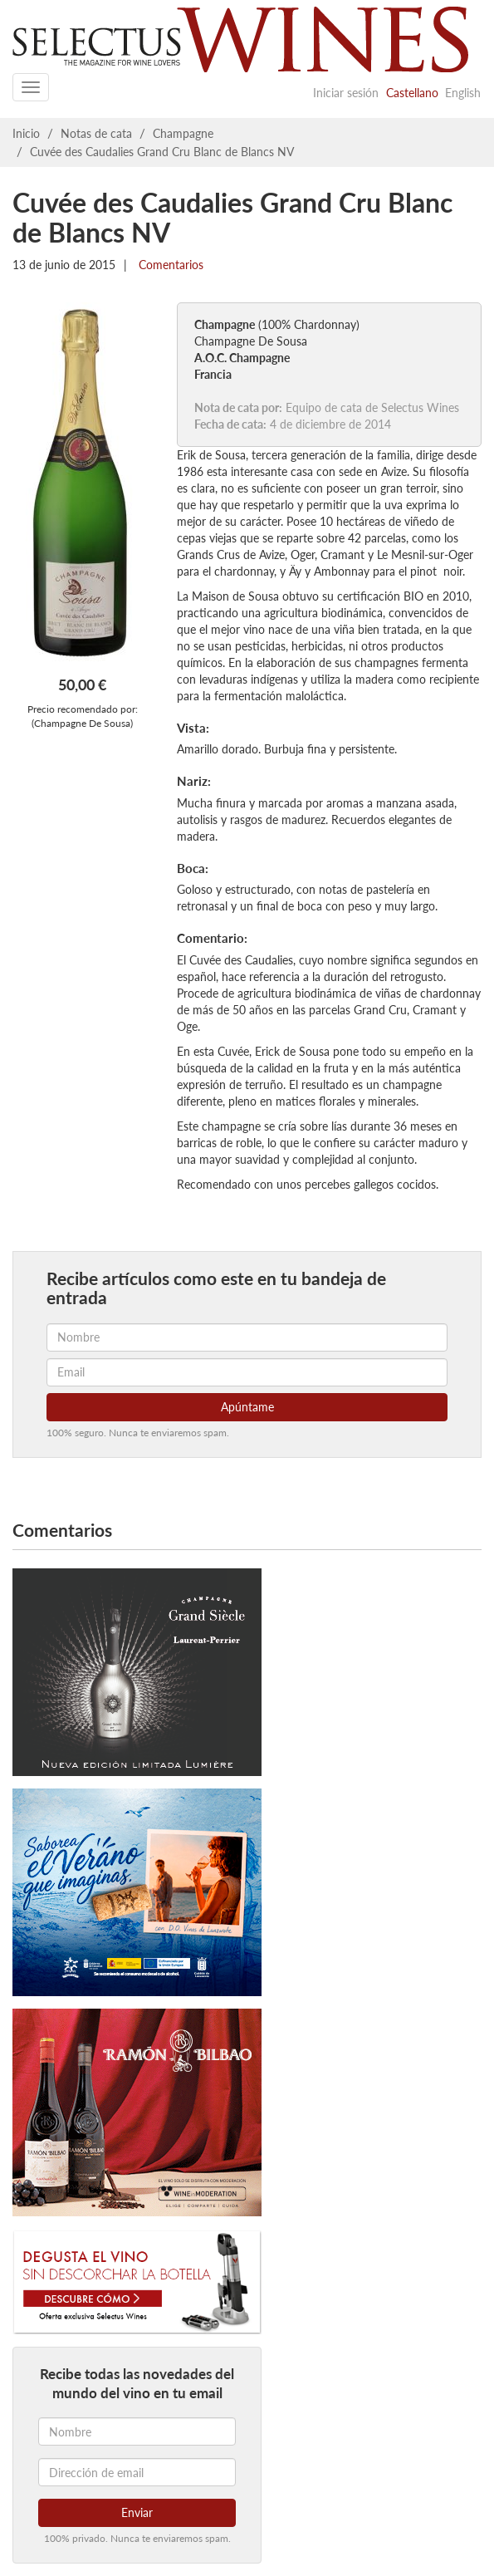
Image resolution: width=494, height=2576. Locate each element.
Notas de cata (96, 133)
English (463, 93)
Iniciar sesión (346, 93)
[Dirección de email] (137, 2472)
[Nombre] (137, 2431)
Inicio (26, 133)
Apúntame (247, 1407)
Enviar (137, 2512)
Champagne (183, 133)
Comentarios (169, 265)
